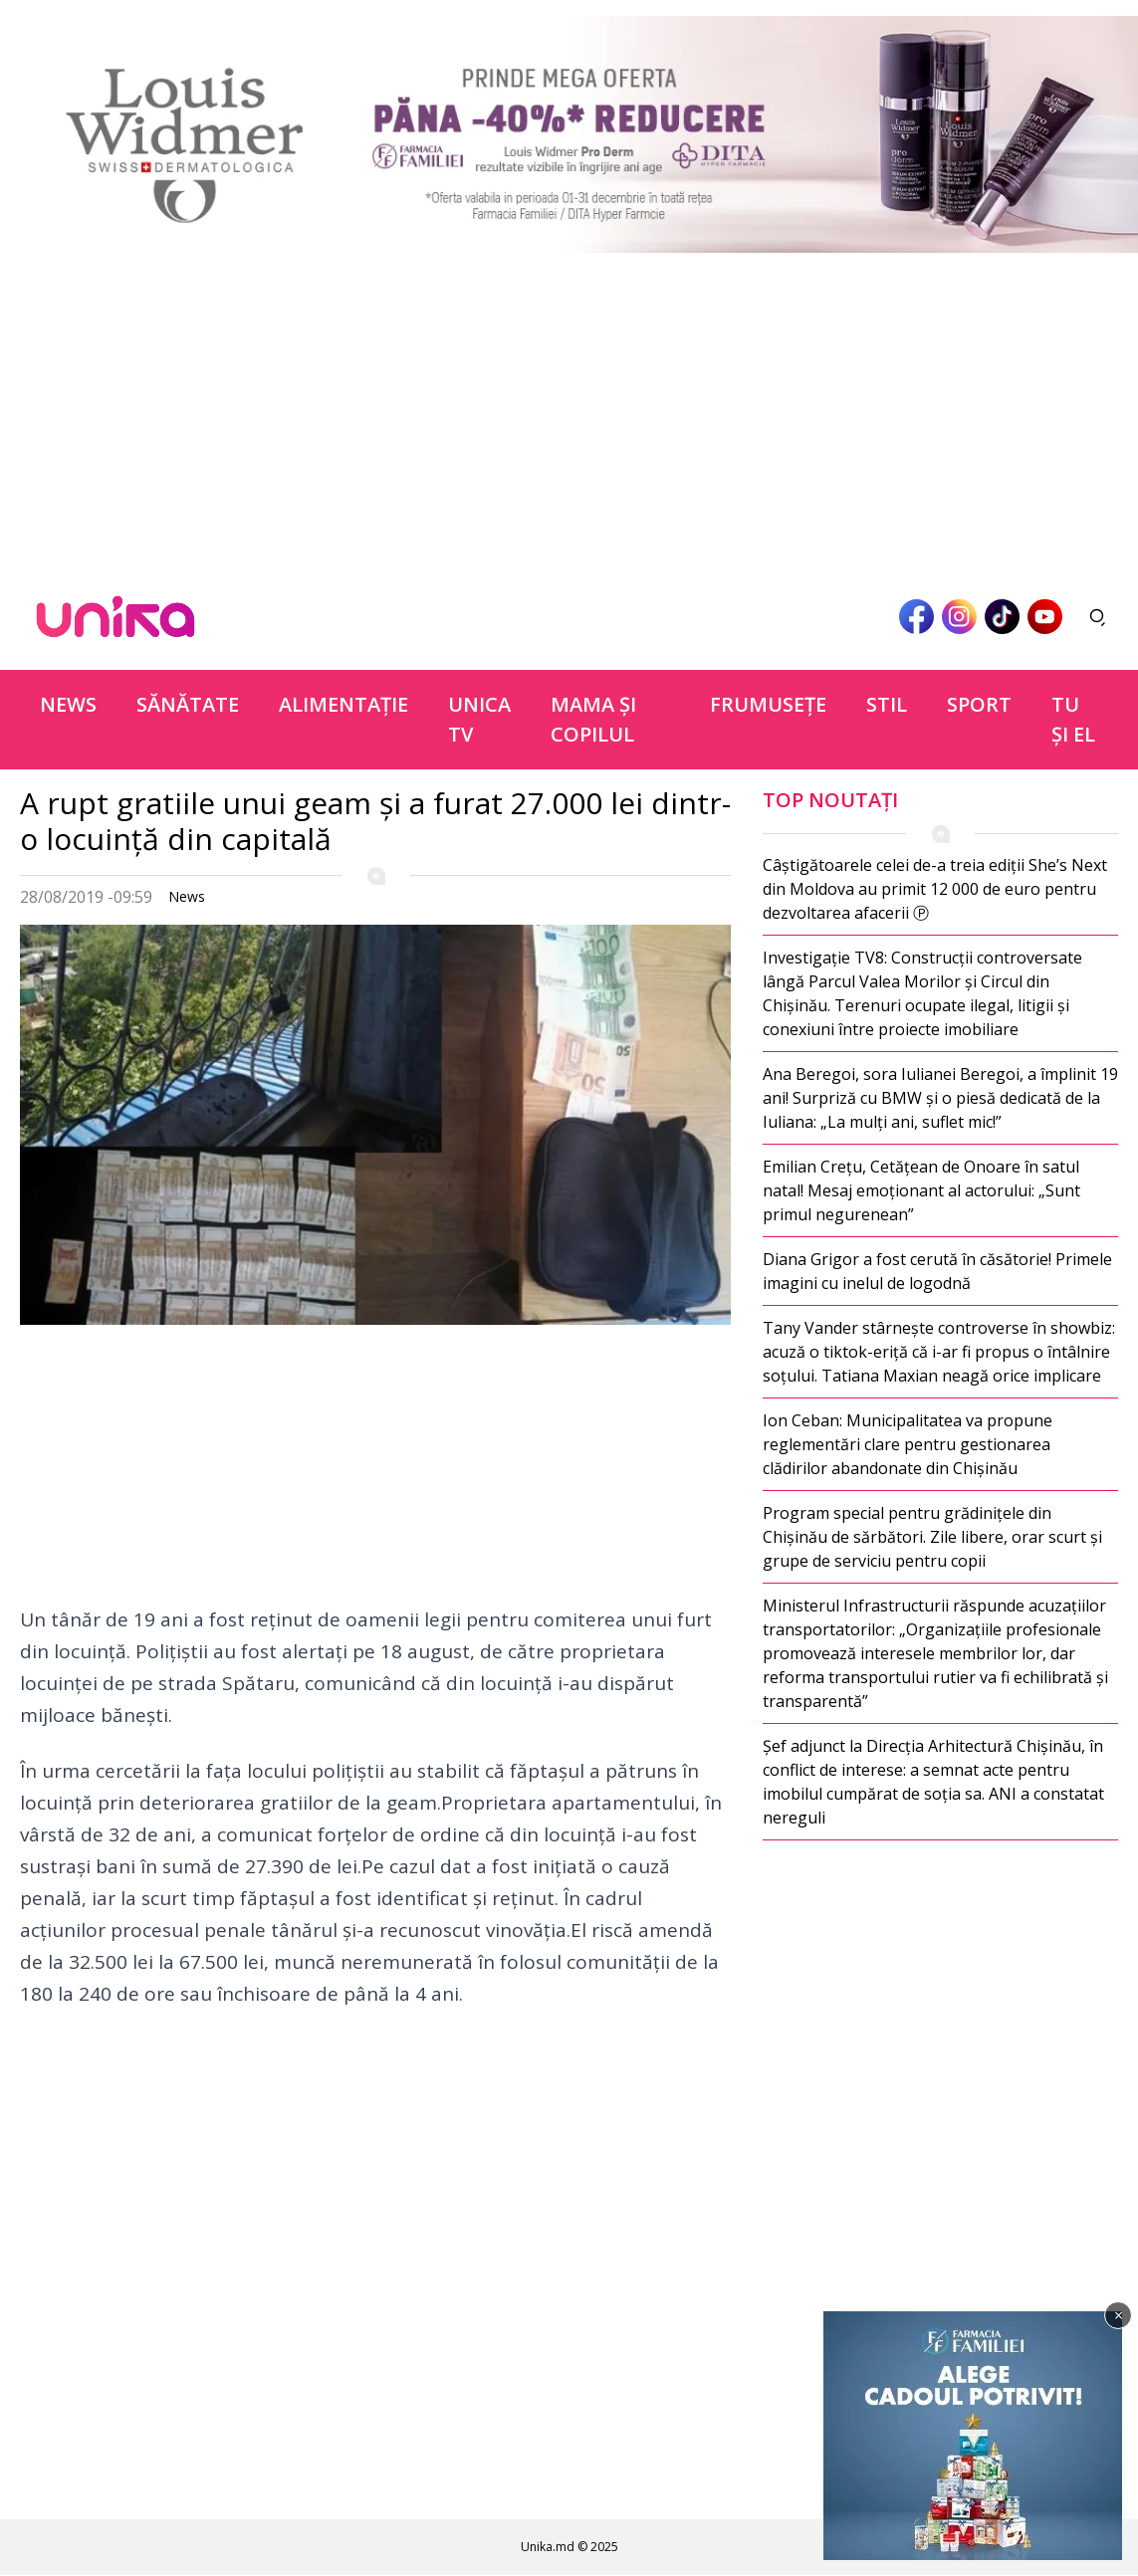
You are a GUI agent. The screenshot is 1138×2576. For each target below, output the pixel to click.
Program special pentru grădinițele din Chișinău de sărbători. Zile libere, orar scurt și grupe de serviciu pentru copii (932, 1537)
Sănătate (187, 704)
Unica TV (479, 719)
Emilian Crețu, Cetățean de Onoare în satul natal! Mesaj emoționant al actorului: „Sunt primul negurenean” (921, 1190)
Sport (979, 704)
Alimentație (343, 704)
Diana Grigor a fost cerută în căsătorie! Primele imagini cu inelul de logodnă (937, 1271)
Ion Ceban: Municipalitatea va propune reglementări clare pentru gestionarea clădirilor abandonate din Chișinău (907, 1444)
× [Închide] (1118, 2315)
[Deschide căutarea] (1098, 617)
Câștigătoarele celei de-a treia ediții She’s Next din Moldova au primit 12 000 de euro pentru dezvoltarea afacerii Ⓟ (935, 889)
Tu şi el (1073, 719)
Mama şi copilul (593, 719)
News (68, 704)
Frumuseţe (768, 704)
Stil (886, 704)
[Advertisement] (569, 408)
